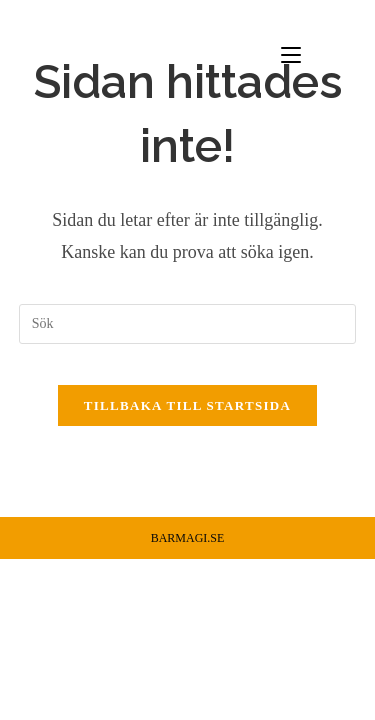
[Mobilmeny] (319, 54)
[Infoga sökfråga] (188, 324)
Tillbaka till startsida (187, 405)
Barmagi (60, 53)
